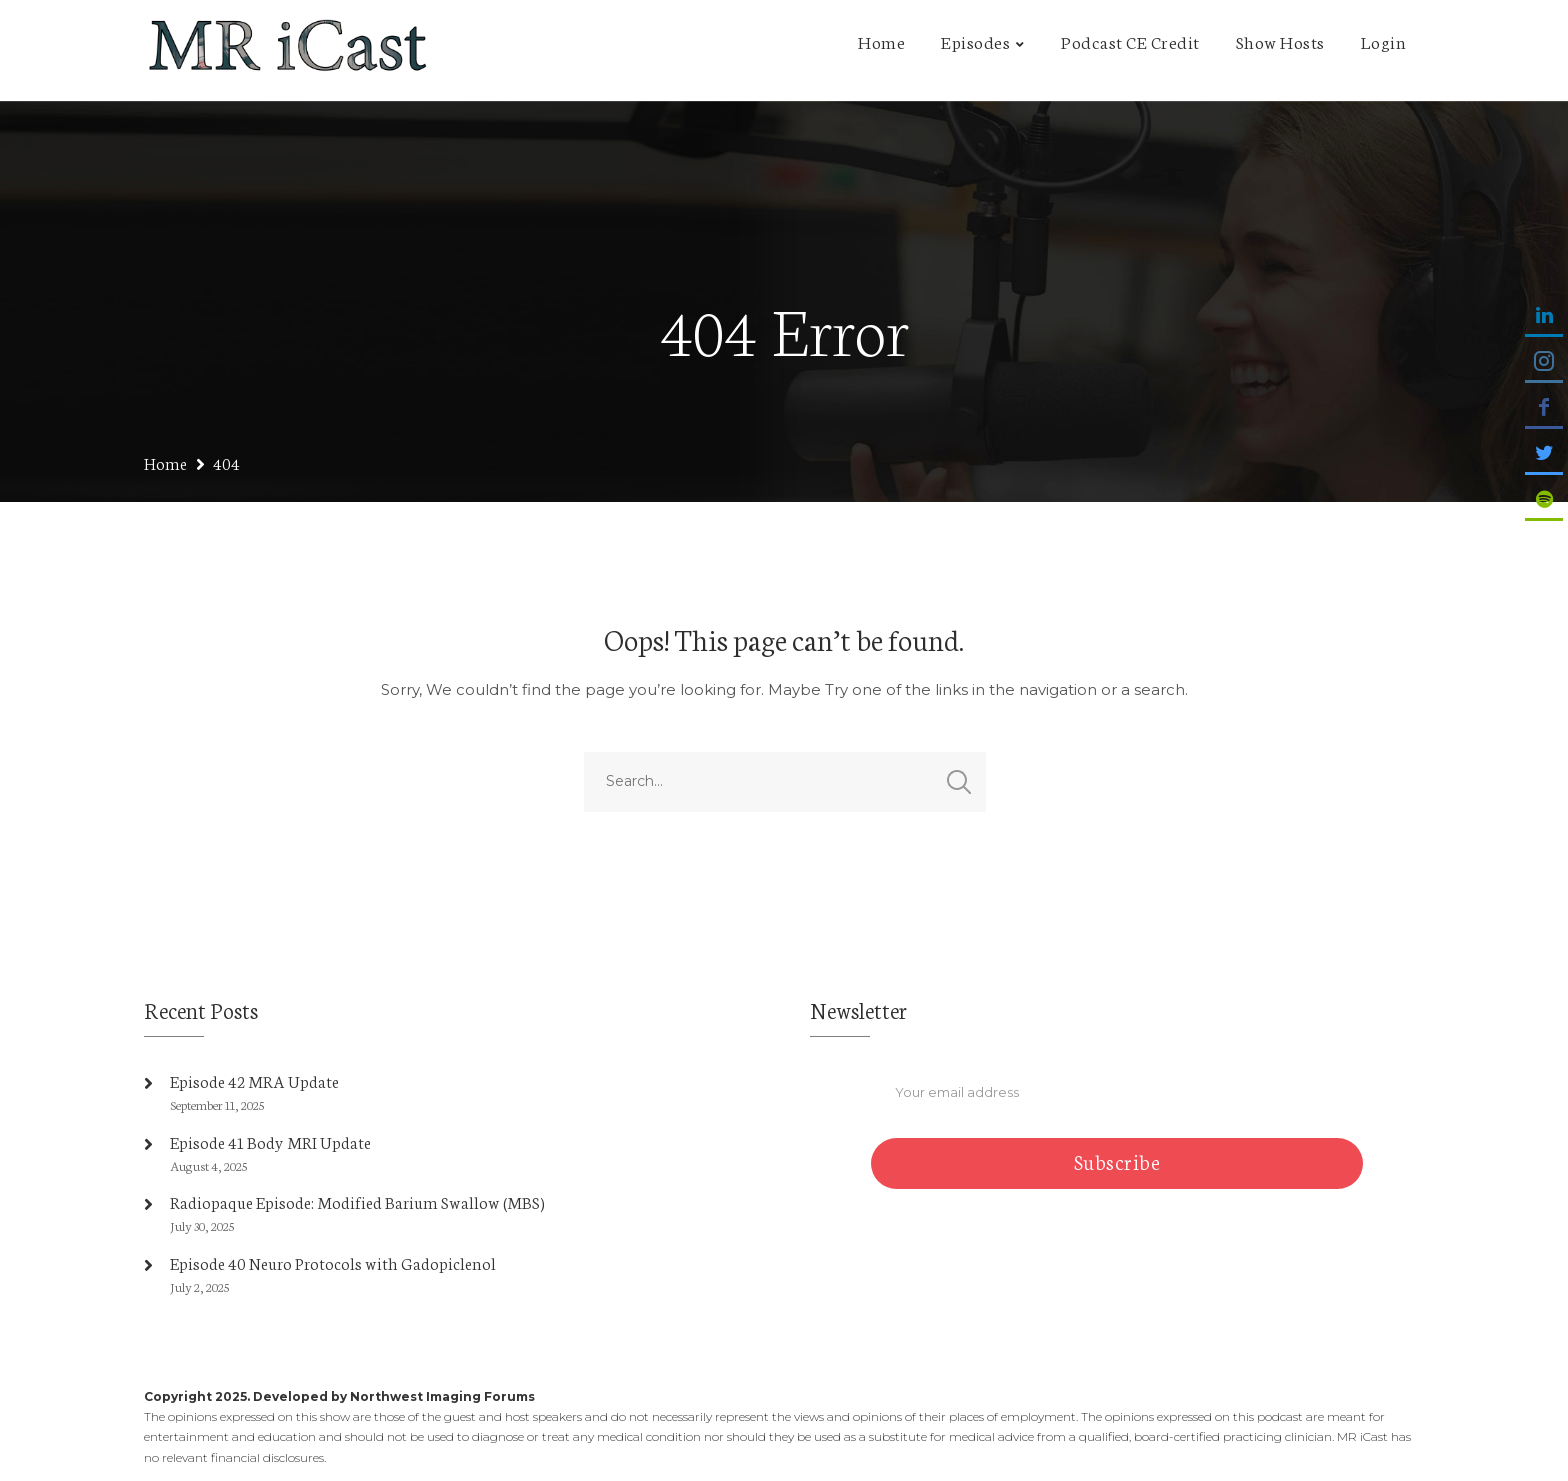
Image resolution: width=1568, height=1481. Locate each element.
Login (1384, 41)
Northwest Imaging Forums (442, 1396)
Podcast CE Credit (1130, 41)
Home (881, 41)
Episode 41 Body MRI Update (270, 1141)
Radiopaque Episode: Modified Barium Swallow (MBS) (357, 1201)
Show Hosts (1280, 41)
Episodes (975, 41)
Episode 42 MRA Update (254, 1080)
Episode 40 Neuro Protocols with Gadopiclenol (333, 1262)
